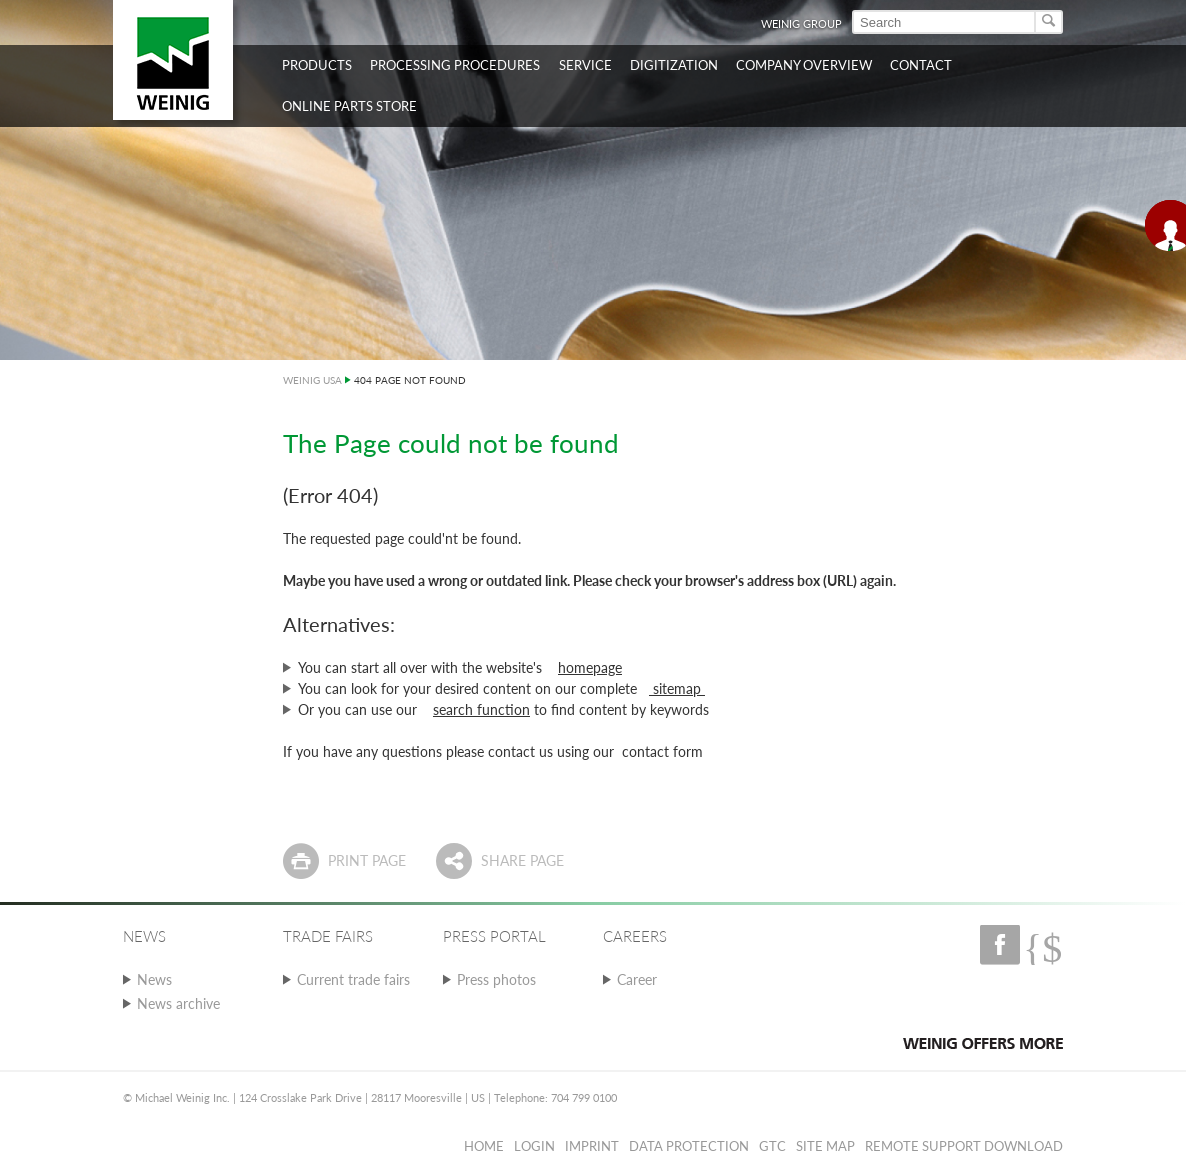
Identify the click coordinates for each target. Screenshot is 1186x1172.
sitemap (677, 688)
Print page (367, 860)
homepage (590, 667)
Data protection (689, 1146)
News (154, 979)
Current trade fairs (353, 979)
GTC (772, 1146)
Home (484, 1146)
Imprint (592, 1146)
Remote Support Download (964, 1146)
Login (534, 1146)
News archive (178, 1003)
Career (637, 979)
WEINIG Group (801, 23)
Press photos (496, 979)
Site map (825, 1146)
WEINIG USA (312, 380)
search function (481, 709)
